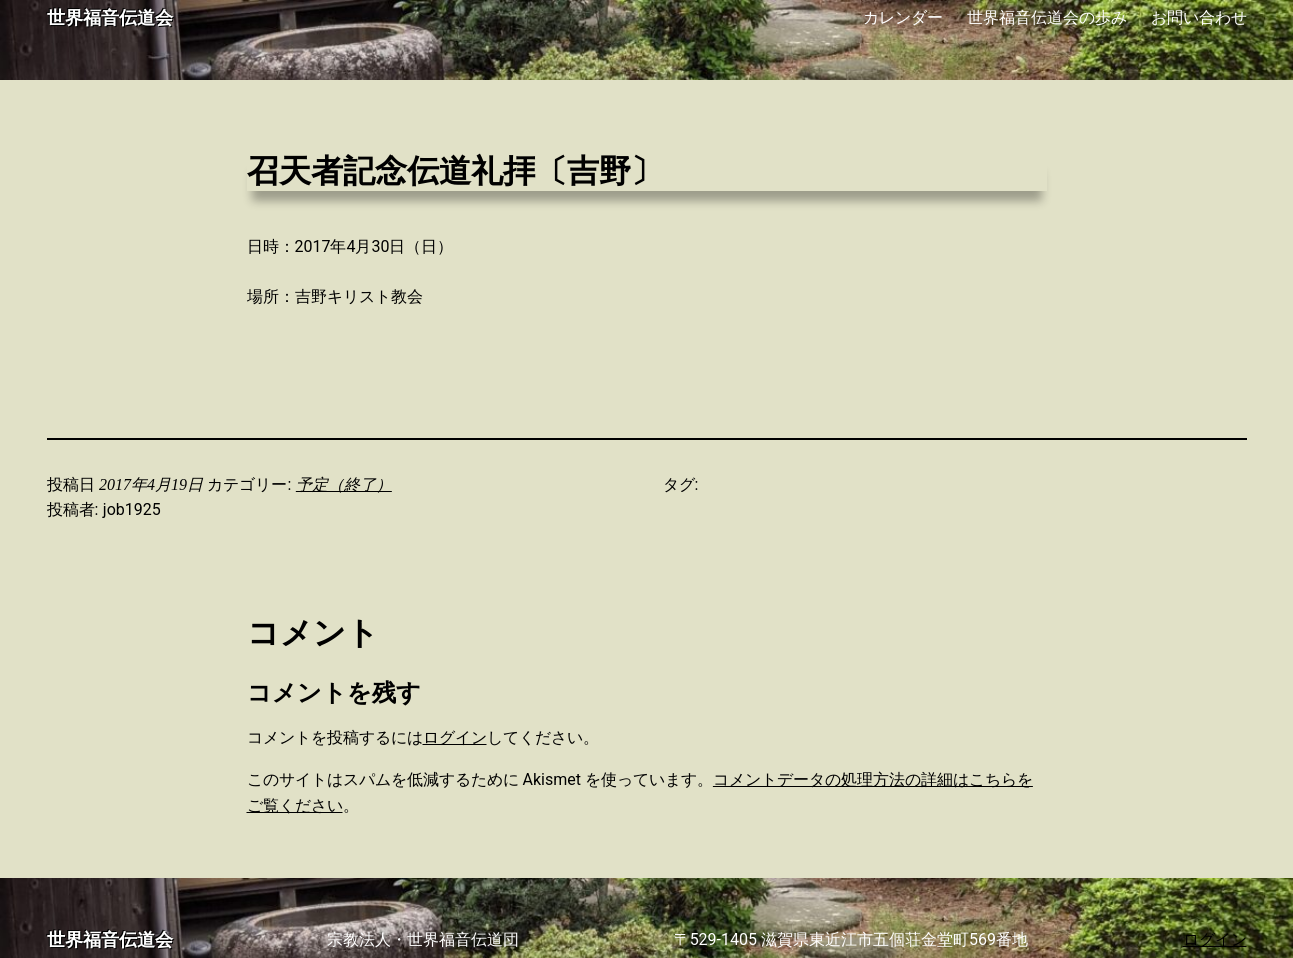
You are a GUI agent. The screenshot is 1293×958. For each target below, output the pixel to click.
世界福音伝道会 (110, 18)
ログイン (455, 737)
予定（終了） (344, 484)
